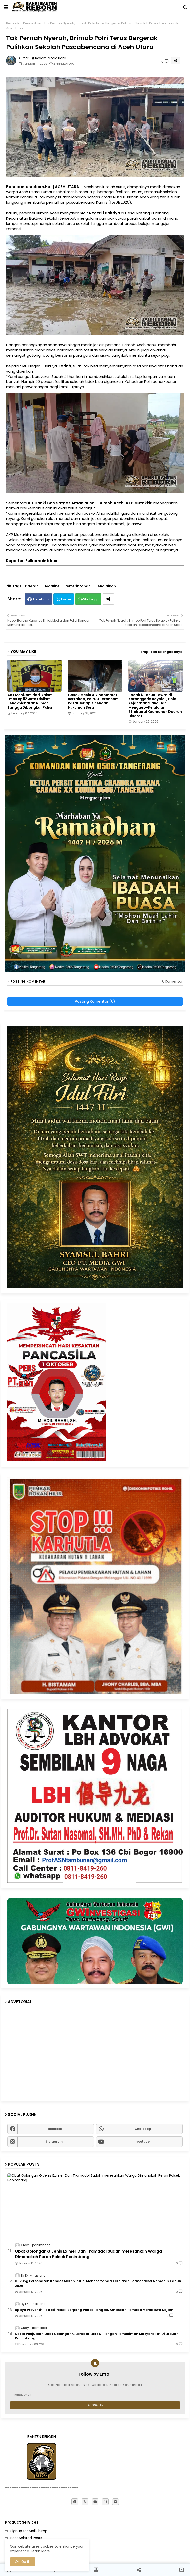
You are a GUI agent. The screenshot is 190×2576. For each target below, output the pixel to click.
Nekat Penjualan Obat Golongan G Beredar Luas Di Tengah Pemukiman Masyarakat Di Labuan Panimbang (97, 2336)
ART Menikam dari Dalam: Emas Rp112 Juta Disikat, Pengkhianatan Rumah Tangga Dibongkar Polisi (30, 701)
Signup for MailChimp (28, 2530)
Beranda (13, 23)
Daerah (32, 586)
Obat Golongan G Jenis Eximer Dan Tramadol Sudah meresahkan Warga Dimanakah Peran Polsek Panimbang (88, 2254)
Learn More (40, 2551)
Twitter (66, 599)
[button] (185, 7)
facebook (54, 2129)
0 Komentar (172, 981)
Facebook (41, 599)
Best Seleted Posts (26, 2537)
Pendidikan (32, 23)
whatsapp (143, 2129)
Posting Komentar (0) (95, 1001)
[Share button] (108, 599)
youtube (143, 2141)
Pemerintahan (78, 586)
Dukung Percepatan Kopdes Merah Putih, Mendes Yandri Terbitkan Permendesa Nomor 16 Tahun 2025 (98, 2283)
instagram (54, 2141)
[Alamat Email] (95, 2395)
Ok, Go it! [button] (22, 2561)
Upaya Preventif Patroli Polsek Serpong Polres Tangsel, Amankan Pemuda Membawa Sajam (94, 2310)
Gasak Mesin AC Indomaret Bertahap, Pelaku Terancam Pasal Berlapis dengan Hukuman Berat (93, 701)
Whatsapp (90, 599)
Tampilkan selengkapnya (160, 651)
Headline (52, 586)
